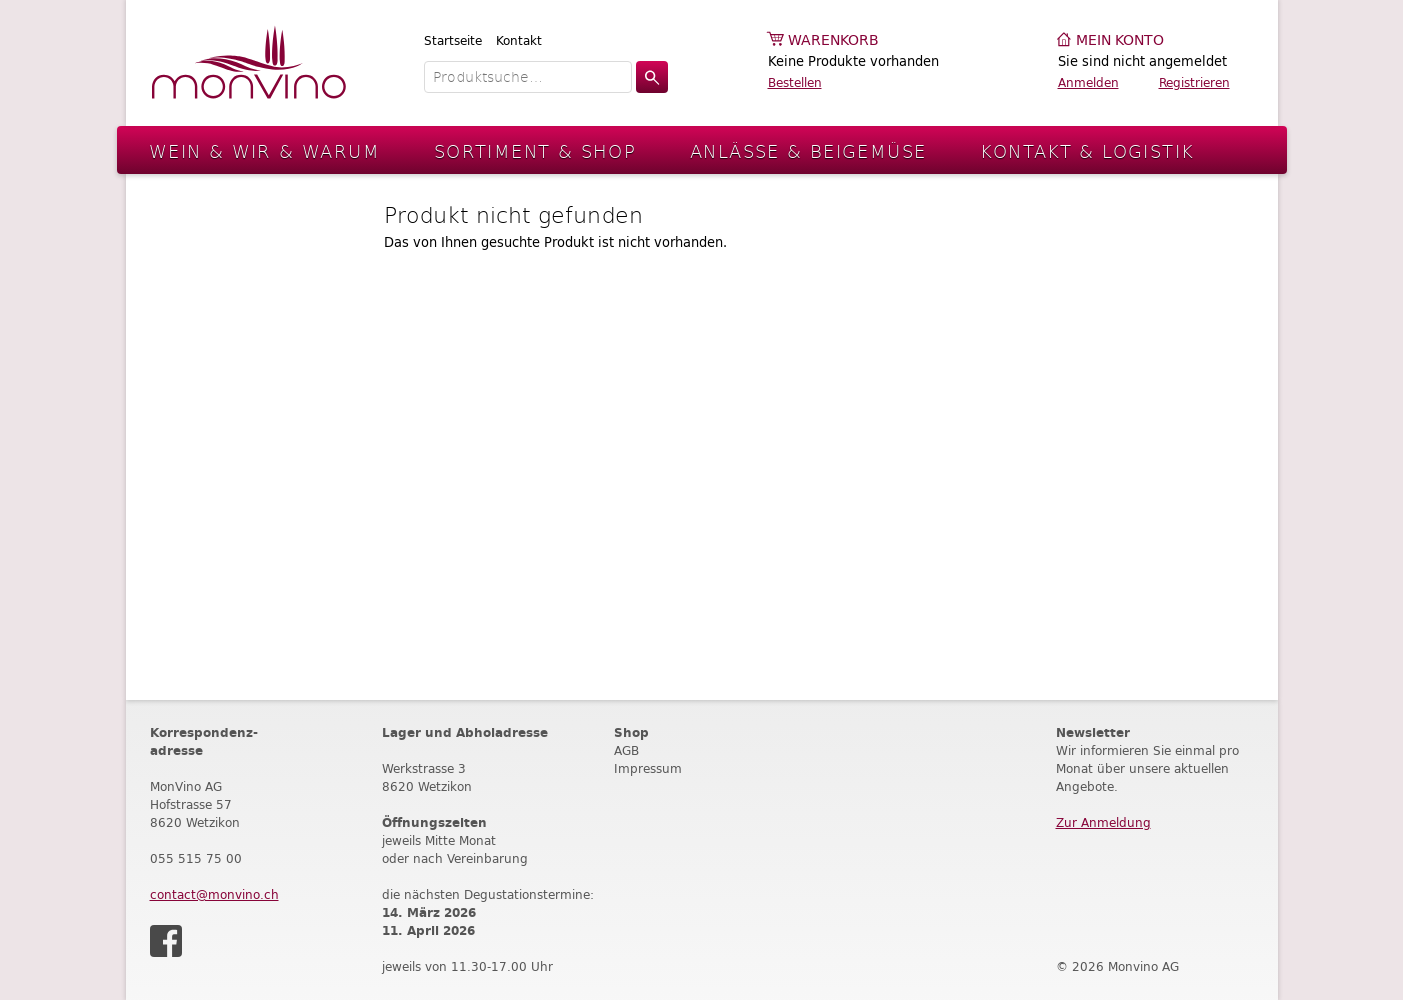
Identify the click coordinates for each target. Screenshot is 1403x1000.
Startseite (453, 40)
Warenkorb (833, 40)
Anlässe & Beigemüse (808, 150)
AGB (626, 750)
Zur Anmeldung (1103, 822)
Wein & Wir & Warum (264, 150)
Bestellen (795, 82)
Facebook (166, 941)
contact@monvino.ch (214, 894)
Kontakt (519, 40)
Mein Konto (1120, 40)
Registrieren (1194, 82)
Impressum (648, 768)
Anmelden (1088, 82)
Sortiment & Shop (535, 150)
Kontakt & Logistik (1087, 150)
